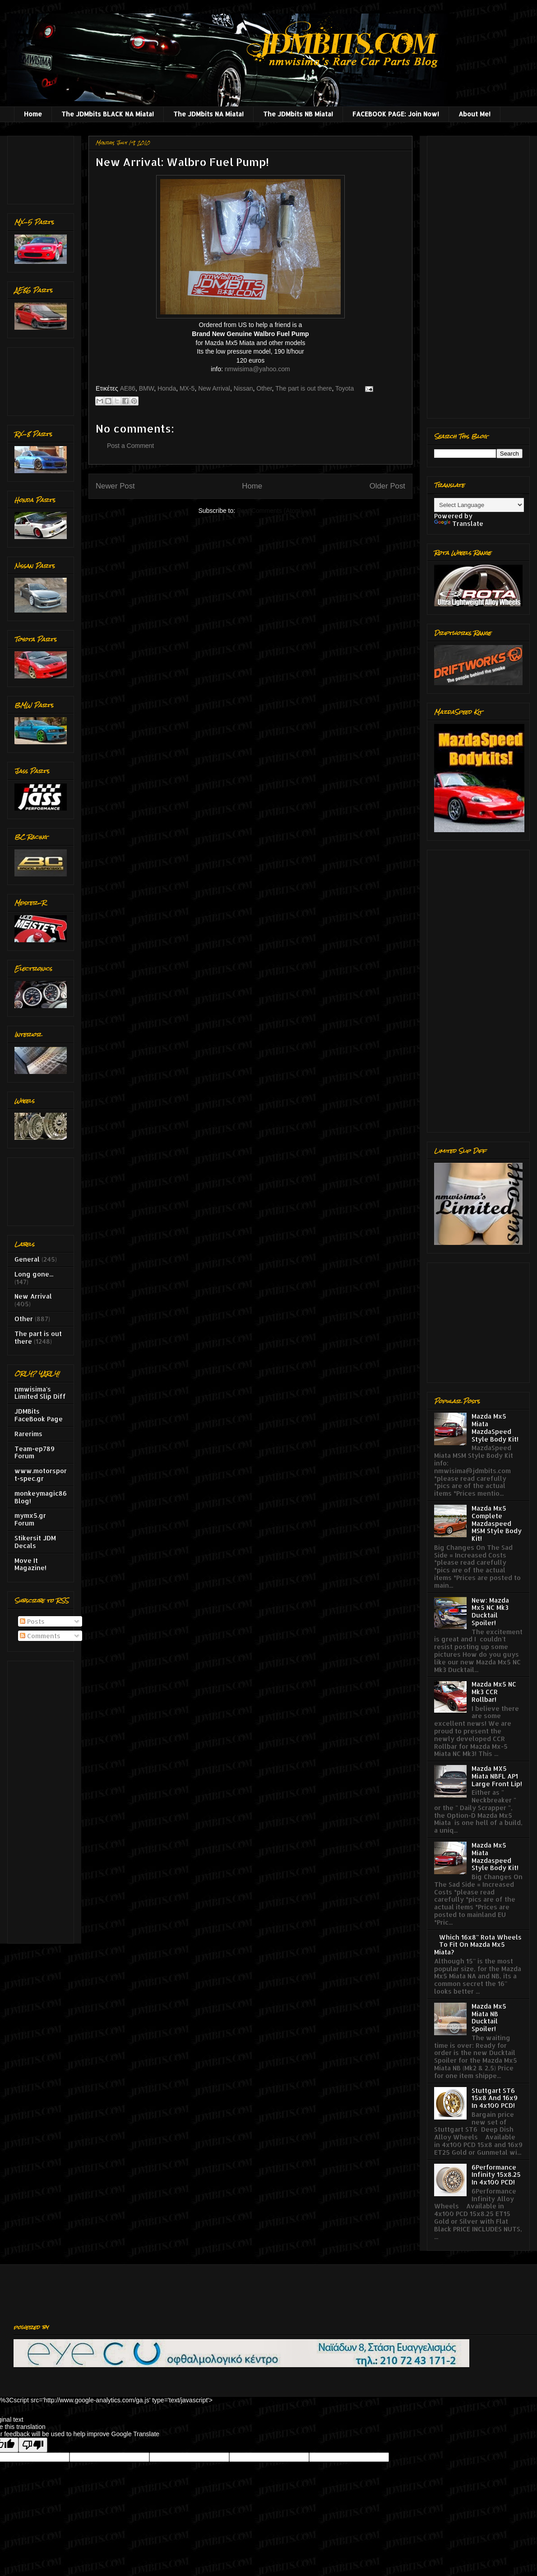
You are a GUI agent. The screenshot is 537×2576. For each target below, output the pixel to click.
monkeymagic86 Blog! (40, 1497)
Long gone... (33, 1274)
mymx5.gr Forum (30, 1519)
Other (264, 388)
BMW (146, 388)
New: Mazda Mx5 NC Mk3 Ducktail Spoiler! (490, 1611)
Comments (40, 1636)
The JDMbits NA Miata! (208, 114)
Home (33, 114)
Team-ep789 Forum (34, 1452)
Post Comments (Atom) (269, 510)
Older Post (387, 486)
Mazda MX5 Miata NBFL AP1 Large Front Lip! (497, 1776)
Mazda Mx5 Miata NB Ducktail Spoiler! (489, 2017)
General (27, 1259)
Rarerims (28, 1434)
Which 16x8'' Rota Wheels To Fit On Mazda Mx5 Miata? (478, 1944)
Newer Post (115, 486)
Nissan (243, 388)
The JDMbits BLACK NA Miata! (107, 114)
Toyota (344, 388)
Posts (32, 1621)
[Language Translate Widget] (479, 505)
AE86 (127, 388)
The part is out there (303, 388)
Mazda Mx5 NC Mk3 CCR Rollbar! (494, 1691)
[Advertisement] (42, 167)
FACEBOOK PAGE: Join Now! (395, 114)
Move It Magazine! (30, 1564)
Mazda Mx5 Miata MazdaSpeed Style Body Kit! (495, 1427)
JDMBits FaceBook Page (38, 1415)
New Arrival (214, 388)
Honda (166, 388)
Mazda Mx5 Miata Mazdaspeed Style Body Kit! (495, 1856)
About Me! (474, 114)
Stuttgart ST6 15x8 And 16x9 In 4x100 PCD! (495, 2098)
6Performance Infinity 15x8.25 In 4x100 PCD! (496, 2174)
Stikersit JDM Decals (35, 1541)
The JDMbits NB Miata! (298, 114)
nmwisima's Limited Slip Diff (40, 1393)
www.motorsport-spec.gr (40, 1474)
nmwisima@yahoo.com (257, 369)
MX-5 (187, 388)
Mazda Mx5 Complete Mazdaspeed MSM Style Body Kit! (497, 1523)
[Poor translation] (33, 2445)
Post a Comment (130, 445)
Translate (458, 523)
